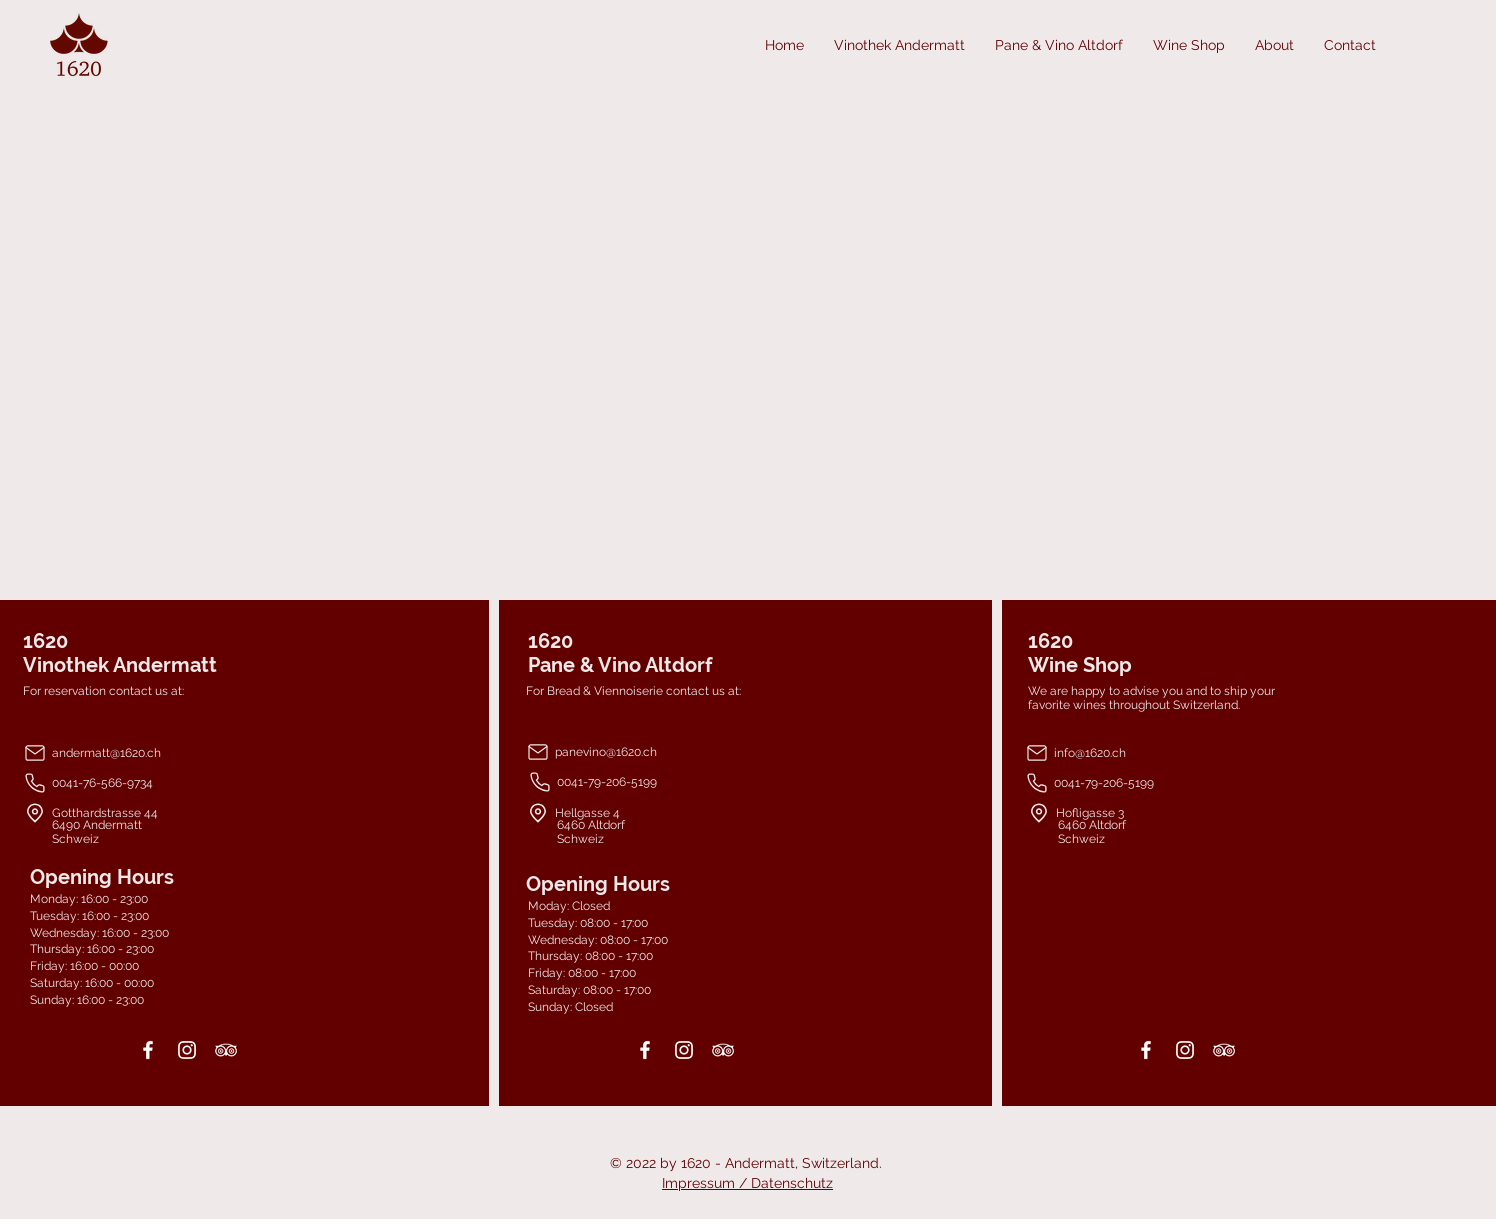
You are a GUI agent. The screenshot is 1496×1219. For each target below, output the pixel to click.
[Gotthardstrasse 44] (181, 812)
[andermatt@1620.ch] (167, 752)
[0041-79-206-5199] (648, 781)
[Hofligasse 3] (1166, 812)
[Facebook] (148, 1050)
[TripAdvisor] (226, 1050)
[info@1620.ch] (1152, 752)
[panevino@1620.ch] (646, 751)
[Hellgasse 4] (684, 812)
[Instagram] (187, 1050)
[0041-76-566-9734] (167, 782)
